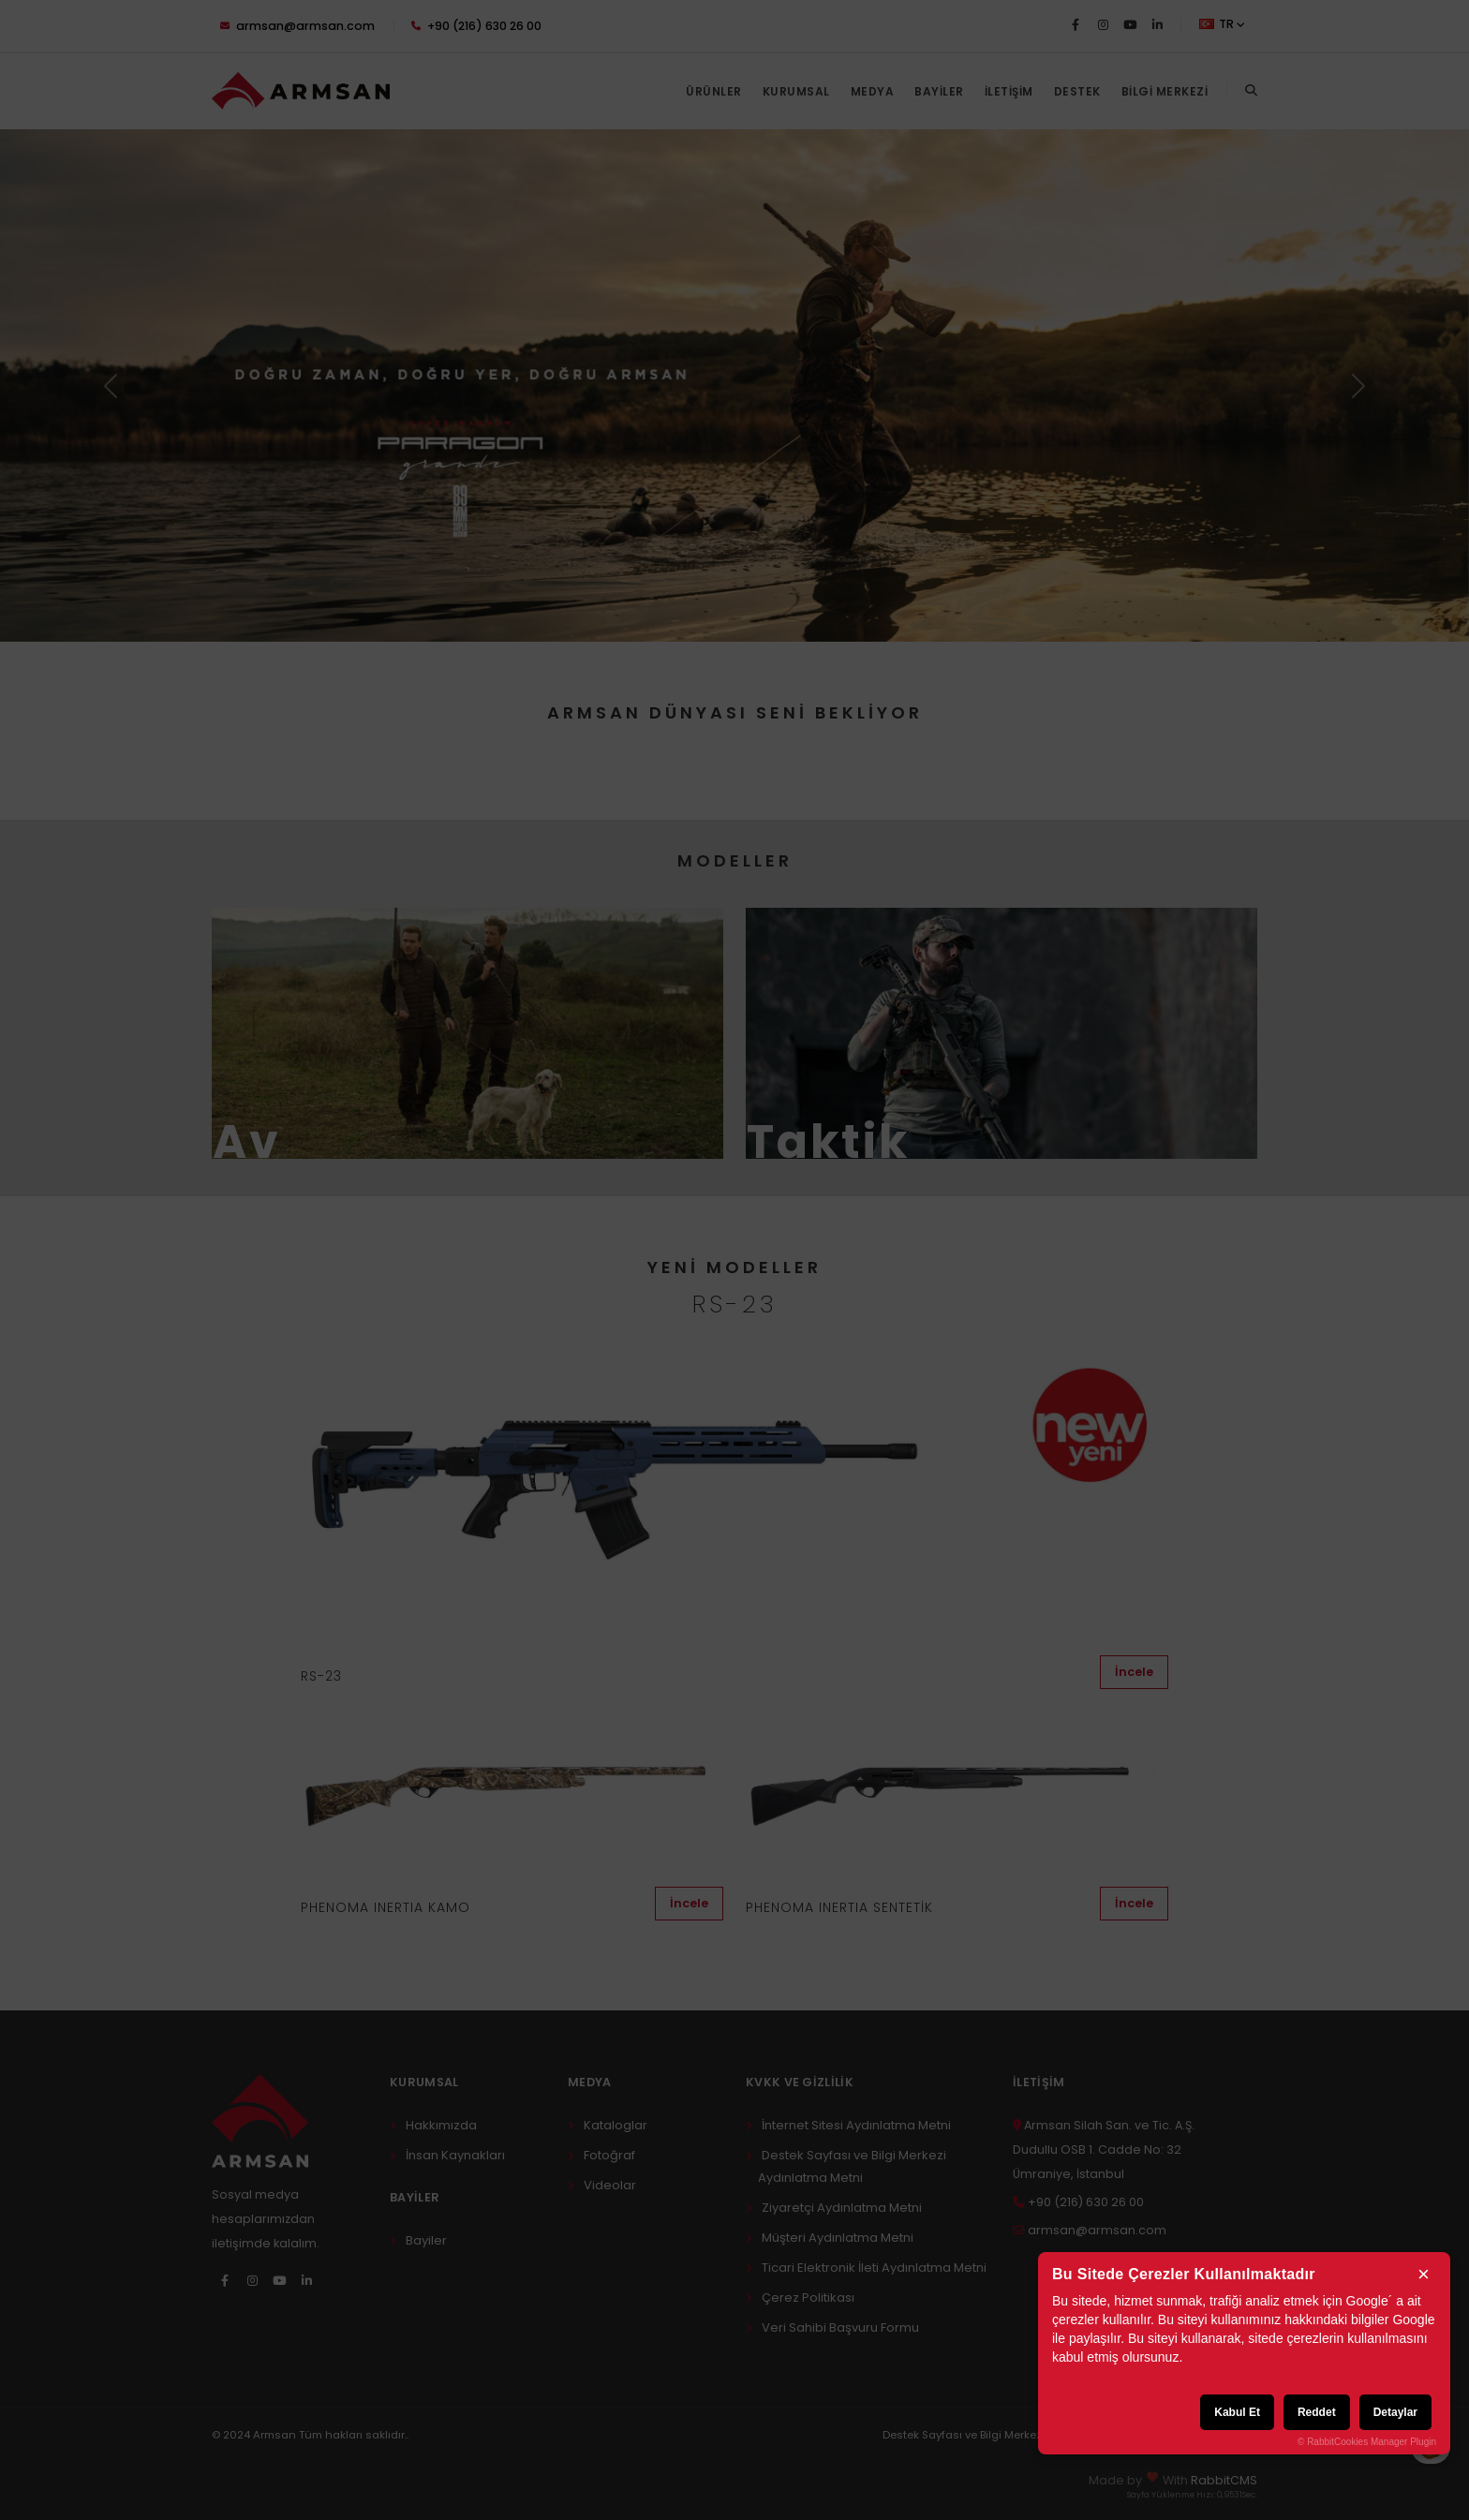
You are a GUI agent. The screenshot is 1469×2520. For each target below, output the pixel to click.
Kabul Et (1237, 2412)
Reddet (1317, 2412)
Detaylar (1395, 2412)
